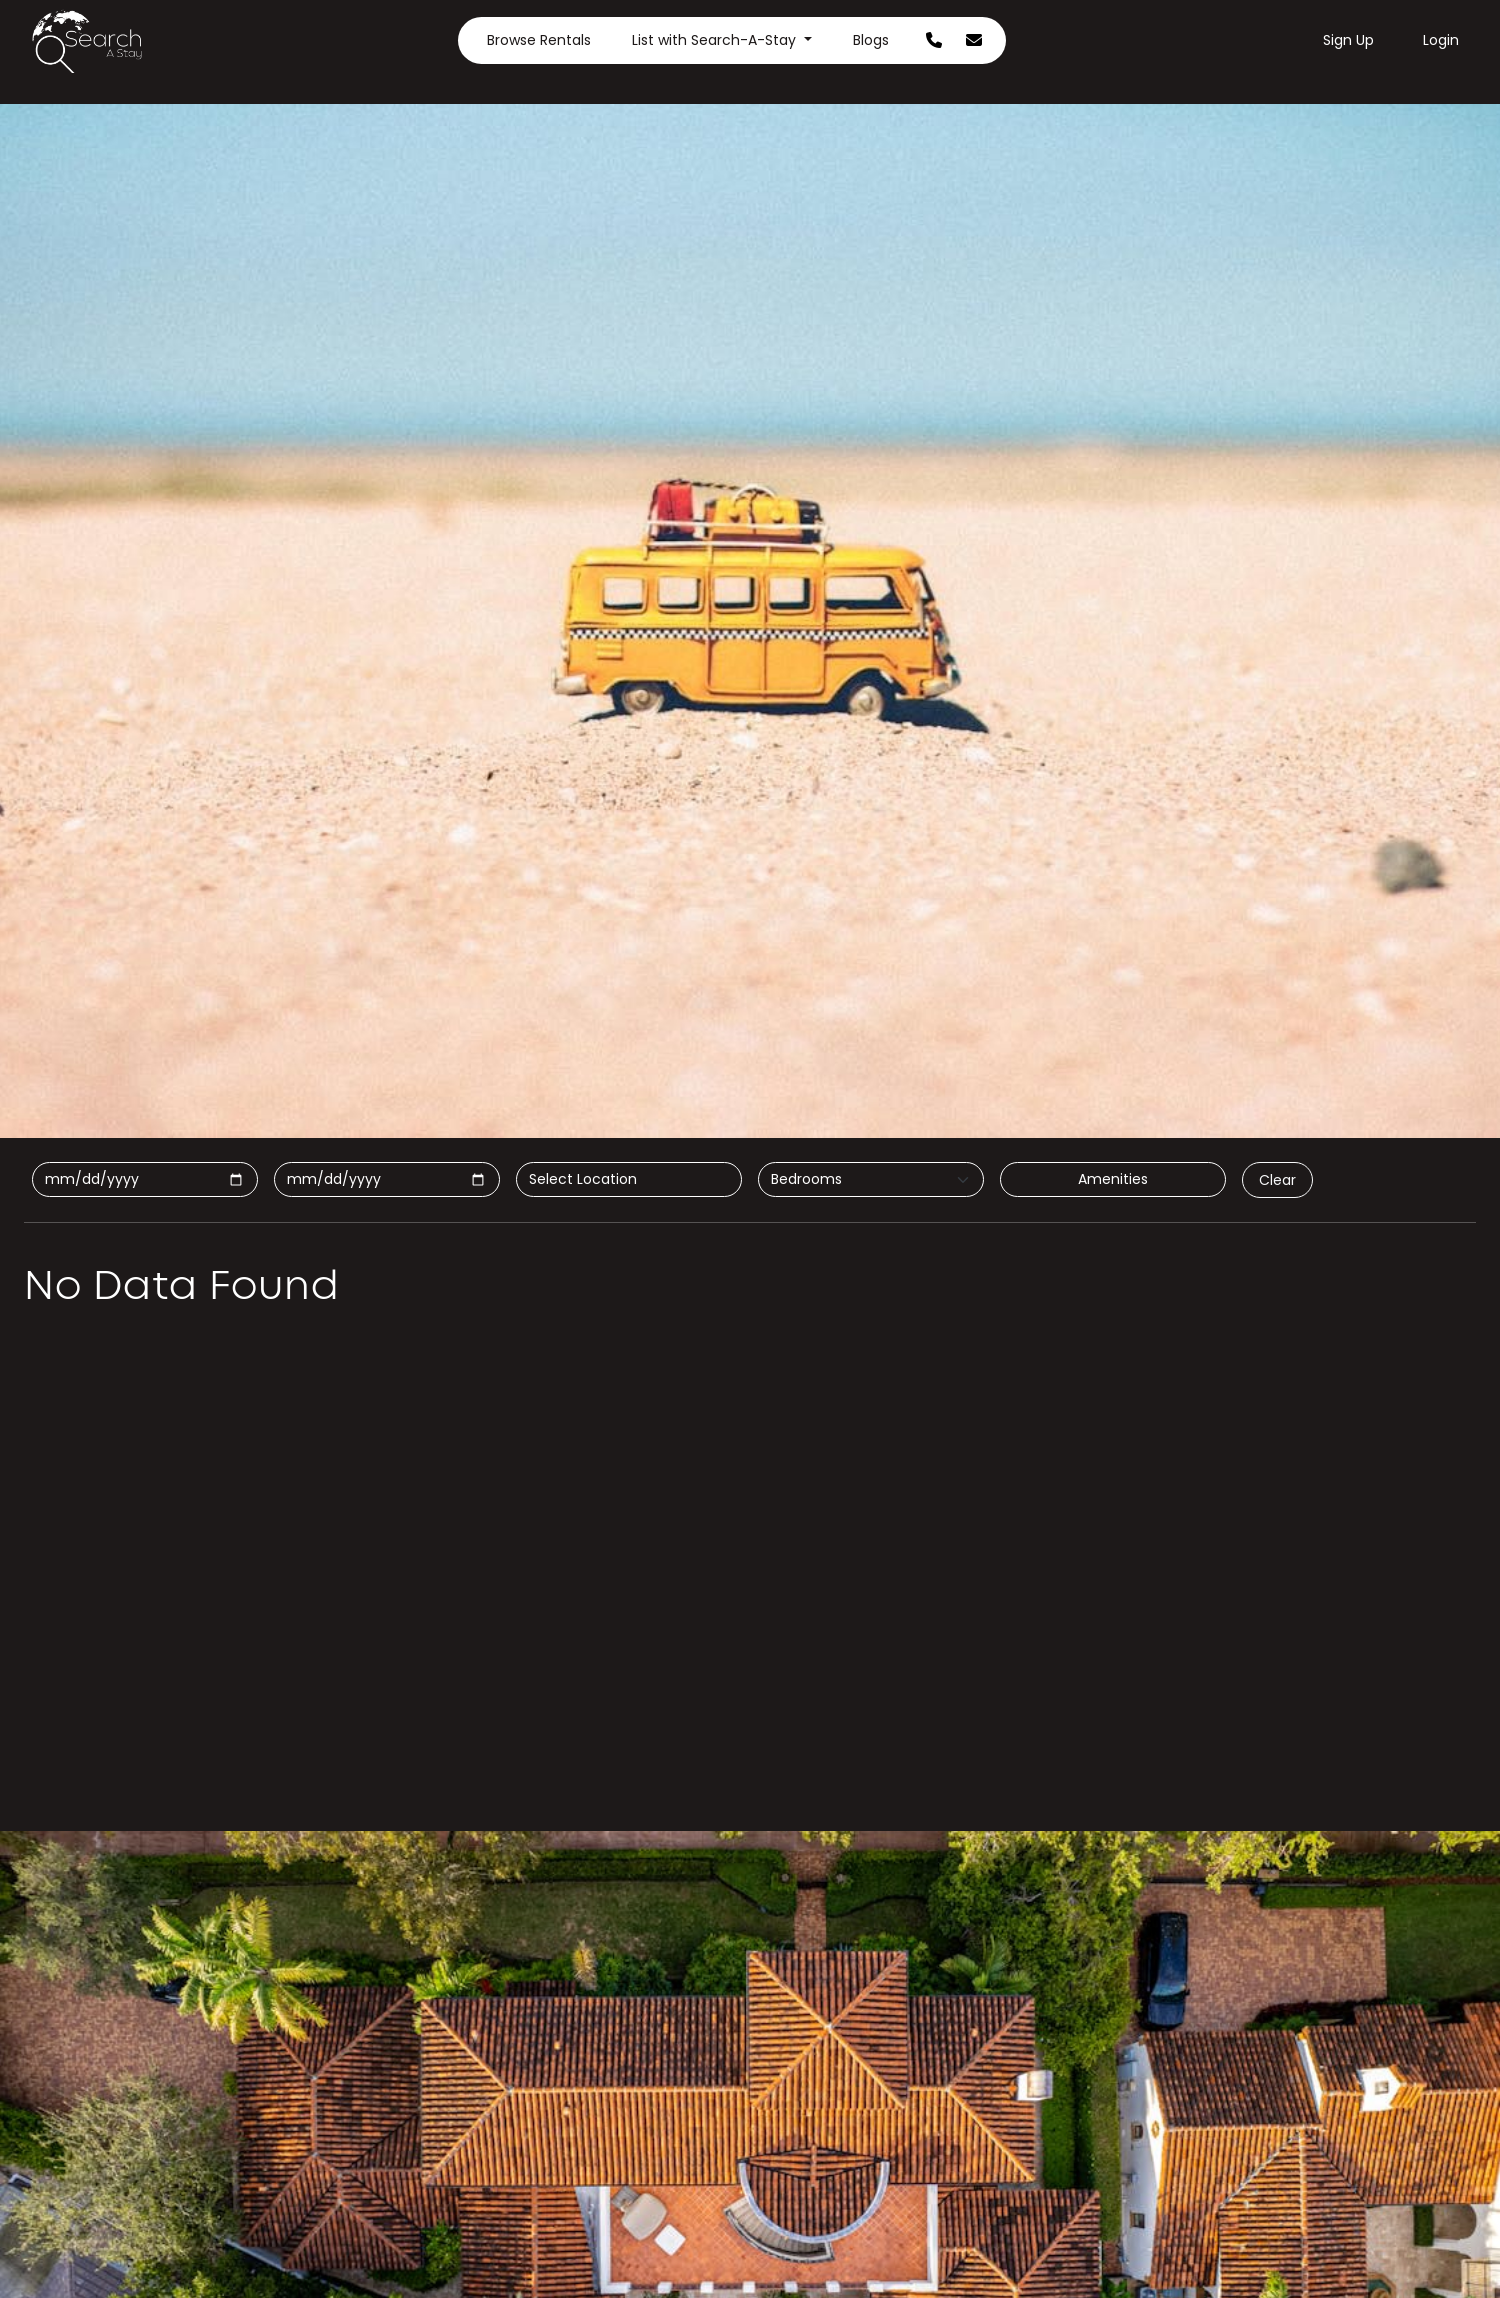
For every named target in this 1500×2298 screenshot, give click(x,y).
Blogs (871, 40)
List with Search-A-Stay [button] (716, 40)
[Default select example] (871, 1179)
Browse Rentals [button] (539, 40)
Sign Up (1348, 40)
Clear (1277, 1180)
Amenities (1113, 1179)
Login (1441, 40)
